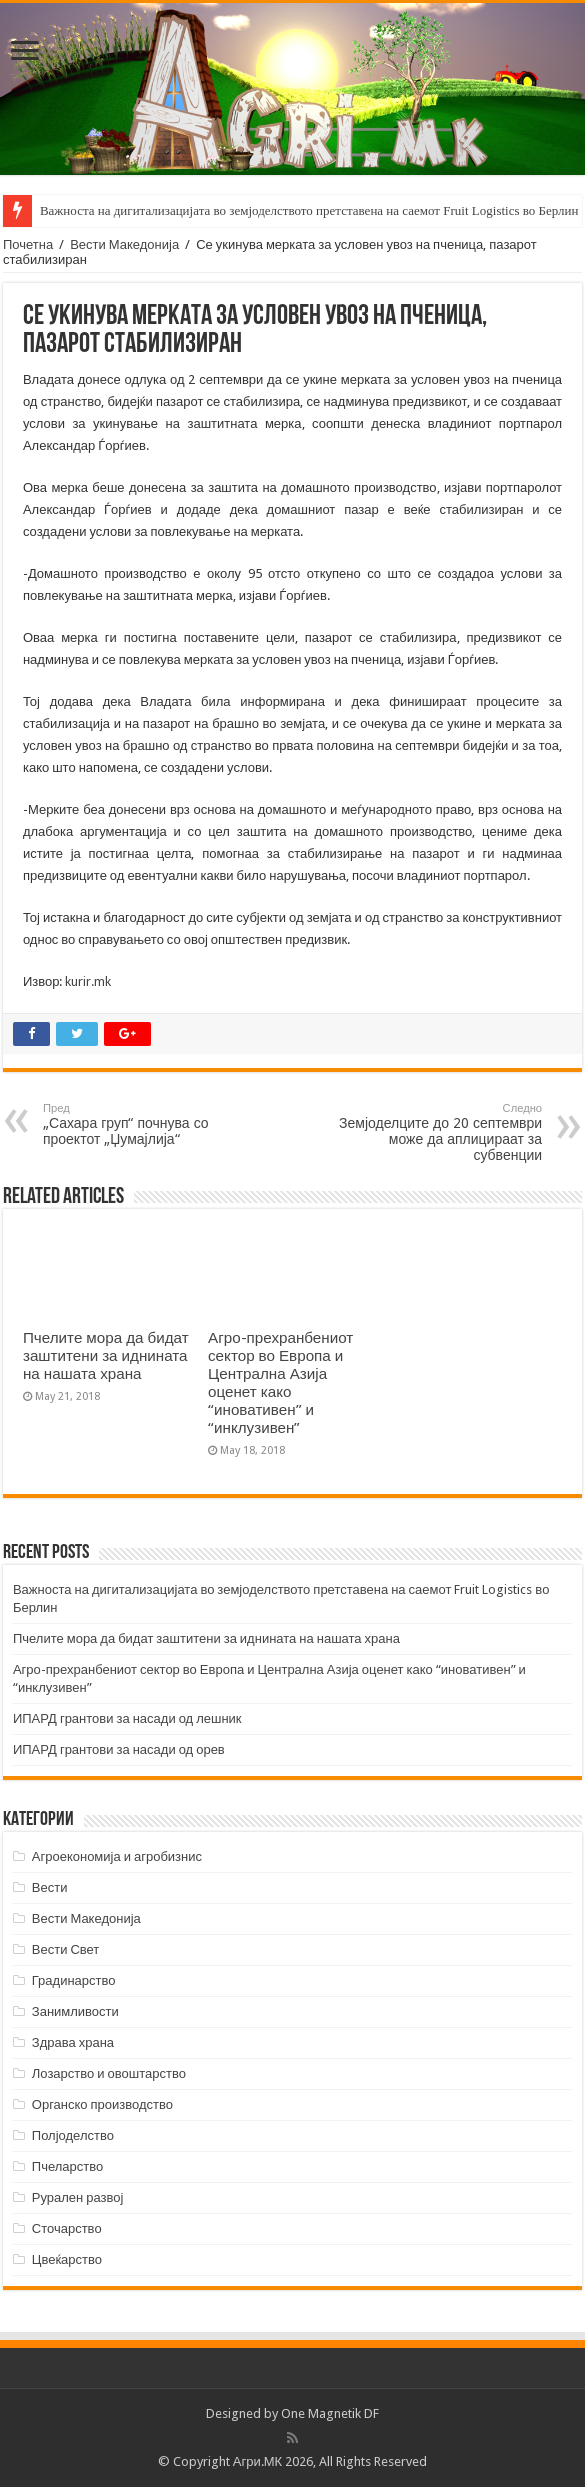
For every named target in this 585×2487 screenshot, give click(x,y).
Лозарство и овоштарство (109, 2073)
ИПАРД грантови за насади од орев (119, 1749)
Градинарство (74, 1980)
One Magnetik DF (330, 2413)
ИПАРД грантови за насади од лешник (127, 1718)
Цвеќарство (67, 2259)
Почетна (28, 244)
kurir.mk (88, 981)
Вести (50, 1887)
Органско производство (102, 2104)
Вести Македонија (124, 244)
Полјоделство (73, 2135)
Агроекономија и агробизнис (117, 1856)
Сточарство (67, 2228)
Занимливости (75, 2011)
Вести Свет (66, 1949)
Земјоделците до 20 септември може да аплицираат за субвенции (439, 1132)
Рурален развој (78, 2197)
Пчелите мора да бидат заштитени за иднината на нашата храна (106, 1356)
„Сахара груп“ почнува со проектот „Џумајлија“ (145, 1124)
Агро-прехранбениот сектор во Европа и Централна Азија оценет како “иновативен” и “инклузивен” (280, 1383)
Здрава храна (73, 2042)
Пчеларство (67, 2166)
